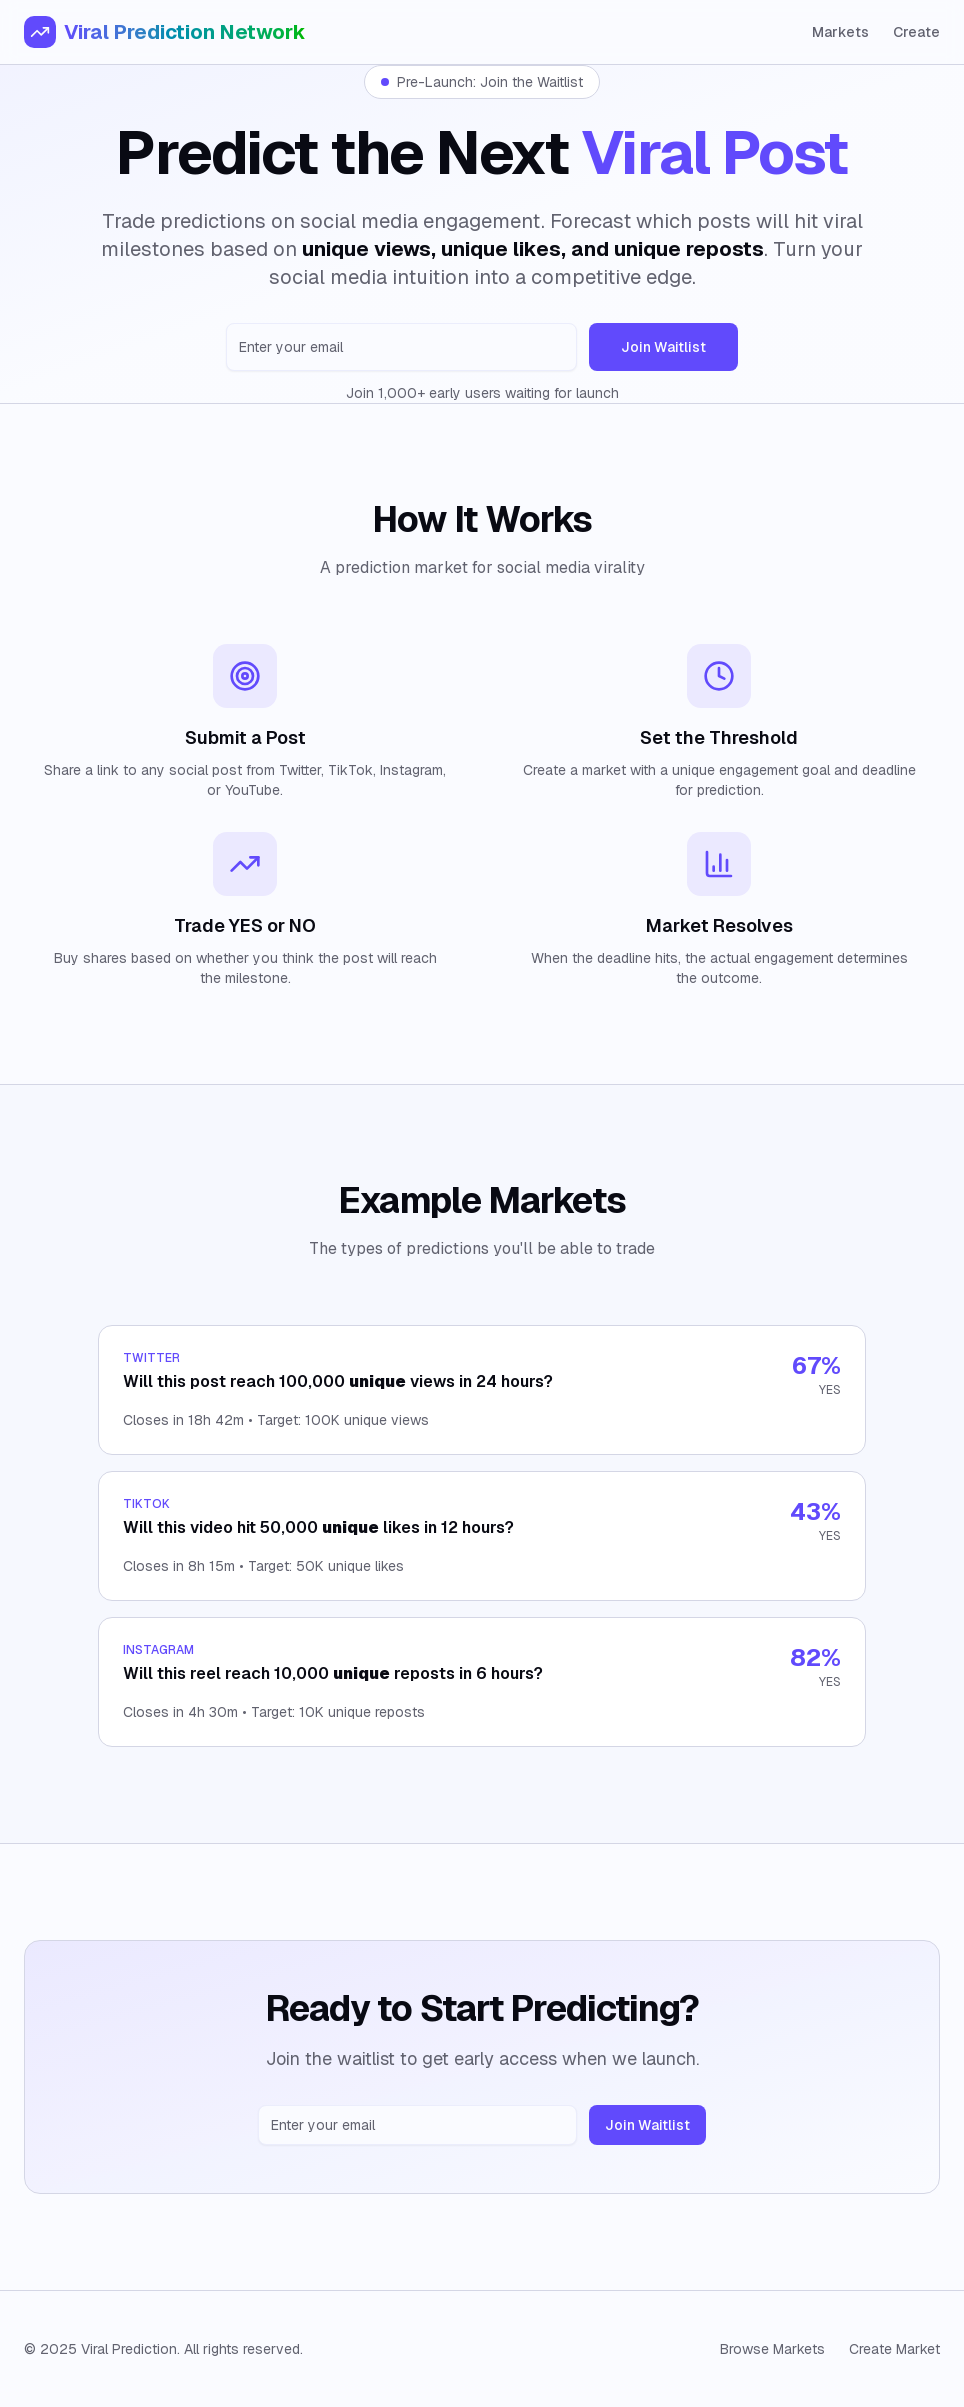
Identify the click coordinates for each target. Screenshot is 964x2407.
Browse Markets (772, 2349)
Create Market (894, 2349)
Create (916, 32)
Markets (840, 32)
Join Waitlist (663, 347)
